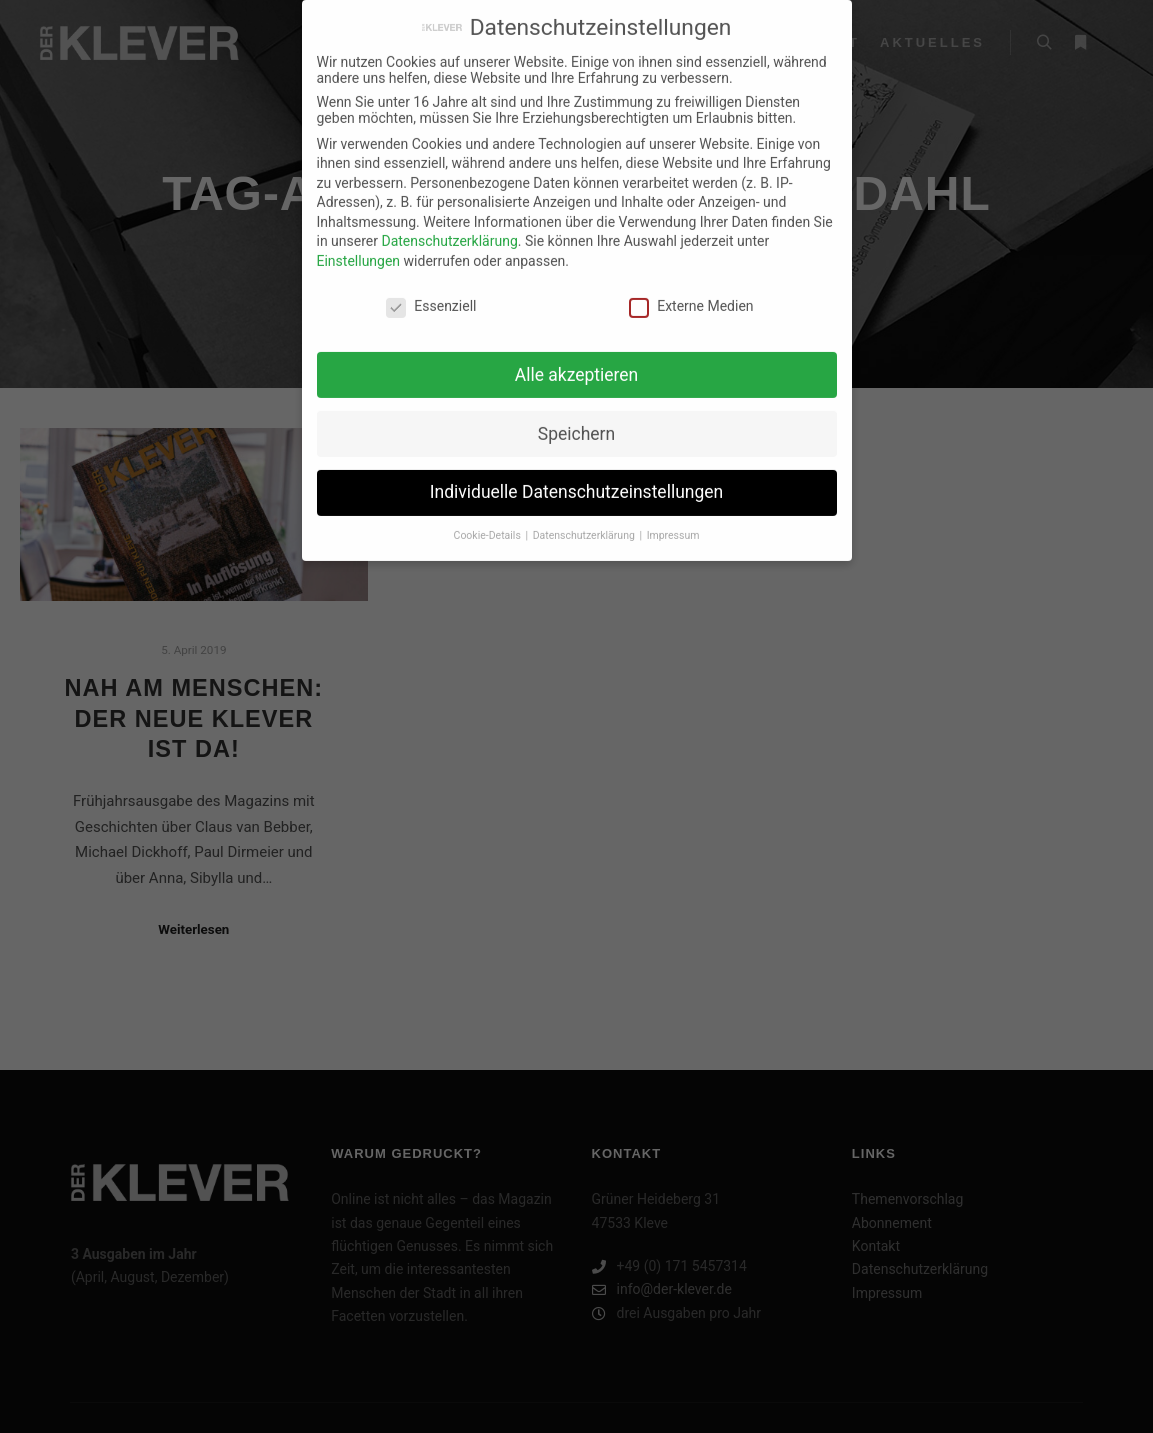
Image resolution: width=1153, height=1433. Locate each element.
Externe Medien (691, 295)
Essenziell (431, 295)
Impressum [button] (673, 524)
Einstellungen (359, 250)
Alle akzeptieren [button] (577, 363)
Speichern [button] (576, 422)
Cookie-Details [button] (489, 524)
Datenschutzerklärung (449, 230)
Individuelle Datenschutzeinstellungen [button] (576, 481)
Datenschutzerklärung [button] (585, 524)
